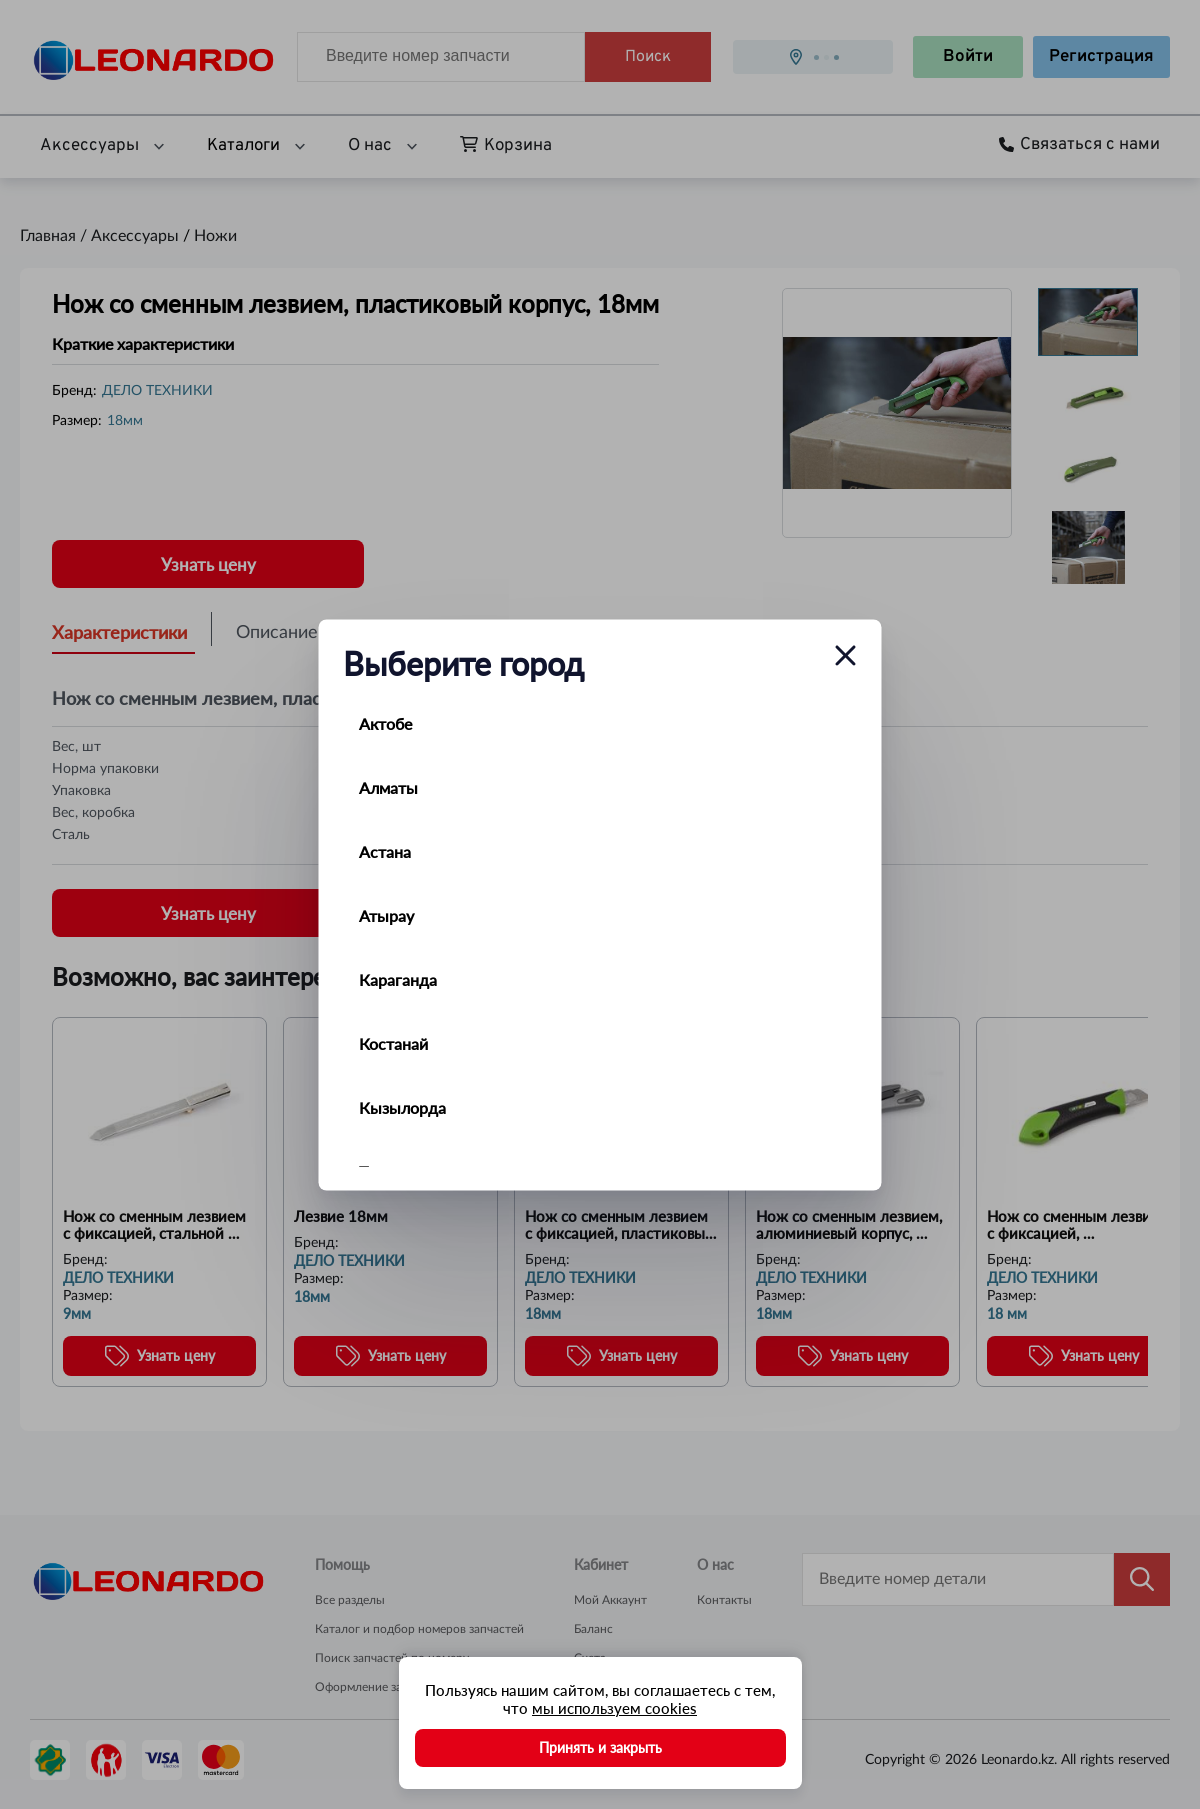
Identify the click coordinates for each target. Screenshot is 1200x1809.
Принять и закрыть (600, 1747)
